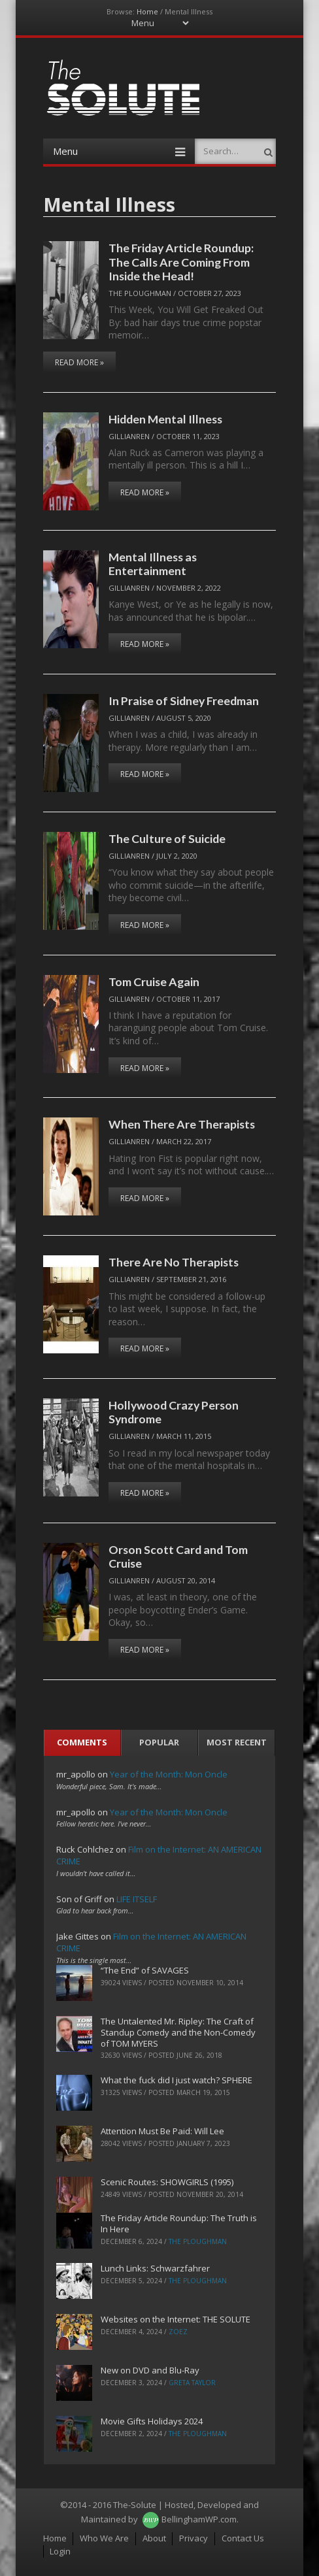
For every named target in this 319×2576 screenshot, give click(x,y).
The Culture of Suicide (167, 838)
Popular (159, 1742)
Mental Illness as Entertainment (153, 564)
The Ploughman (140, 293)
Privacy (193, 2538)
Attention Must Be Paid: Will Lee (162, 2131)
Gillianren (129, 436)
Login (60, 2551)
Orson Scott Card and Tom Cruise (178, 1556)
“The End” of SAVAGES (145, 1970)
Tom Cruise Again (154, 981)
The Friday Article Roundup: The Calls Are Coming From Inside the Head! (181, 261)
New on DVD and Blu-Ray (150, 2370)
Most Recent (237, 1742)
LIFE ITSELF (136, 1899)
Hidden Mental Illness (165, 419)
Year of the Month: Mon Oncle (168, 1774)
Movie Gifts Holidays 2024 (152, 2421)
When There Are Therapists (182, 1124)
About (154, 2538)
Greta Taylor (192, 2382)
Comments (82, 1742)
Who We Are (104, 2538)
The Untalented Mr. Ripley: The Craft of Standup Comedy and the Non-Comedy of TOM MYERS (178, 2032)
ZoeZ (178, 2331)
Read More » (79, 362)
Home (147, 11)
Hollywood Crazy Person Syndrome (174, 1412)
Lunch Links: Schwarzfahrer (155, 2268)
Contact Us (243, 2538)
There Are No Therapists (174, 1262)
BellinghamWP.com (199, 2519)
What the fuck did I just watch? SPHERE (176, 2080)
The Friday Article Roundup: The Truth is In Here (179, 2223)
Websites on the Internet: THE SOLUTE (175, 2319)
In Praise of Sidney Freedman (184, 700)
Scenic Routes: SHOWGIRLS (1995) (167, 2182)
